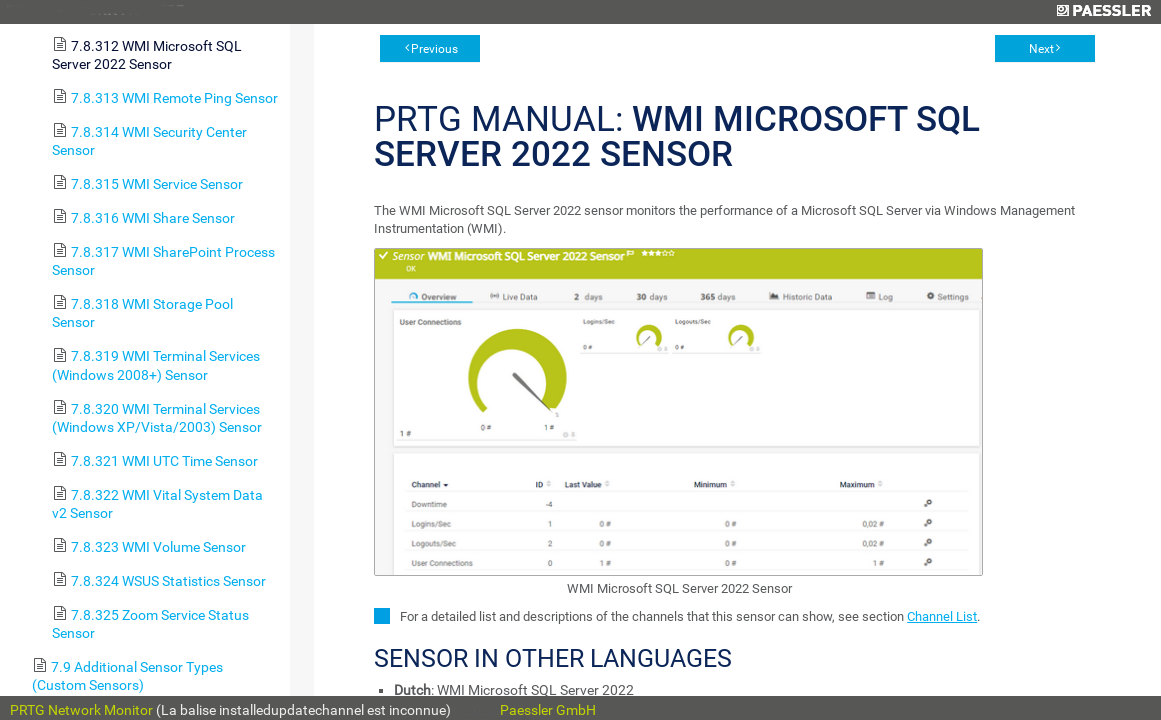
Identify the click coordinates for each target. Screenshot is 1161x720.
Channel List (942, 616)
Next (1041, 49)
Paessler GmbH (548, 710)
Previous (434, 49)
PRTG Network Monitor (81, 710)
